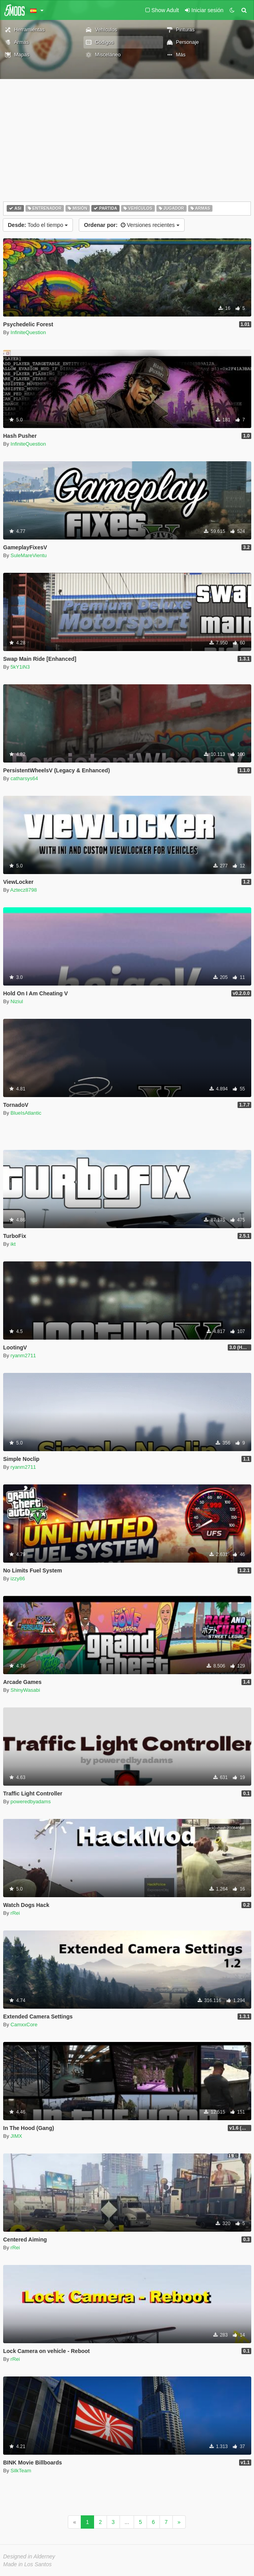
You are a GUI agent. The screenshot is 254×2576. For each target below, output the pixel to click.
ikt (13, 1244)
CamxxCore (24, 2024)
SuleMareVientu (29, 555)
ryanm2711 (23, 1355)
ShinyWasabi (25, 1690)
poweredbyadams (31, 1801)
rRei (15, 1913)
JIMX (16, 2136)
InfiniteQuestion (28, 332)
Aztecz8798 (23, 890)
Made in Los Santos (27, 2564)
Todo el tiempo (38, 225)
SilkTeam (21, 2470)
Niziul (17, 1001)
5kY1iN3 (20, 667)
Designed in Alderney (29, 2556)
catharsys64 (24, 778)
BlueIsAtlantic (26, 1113)
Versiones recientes (131, 225)
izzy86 (18, 1578)
